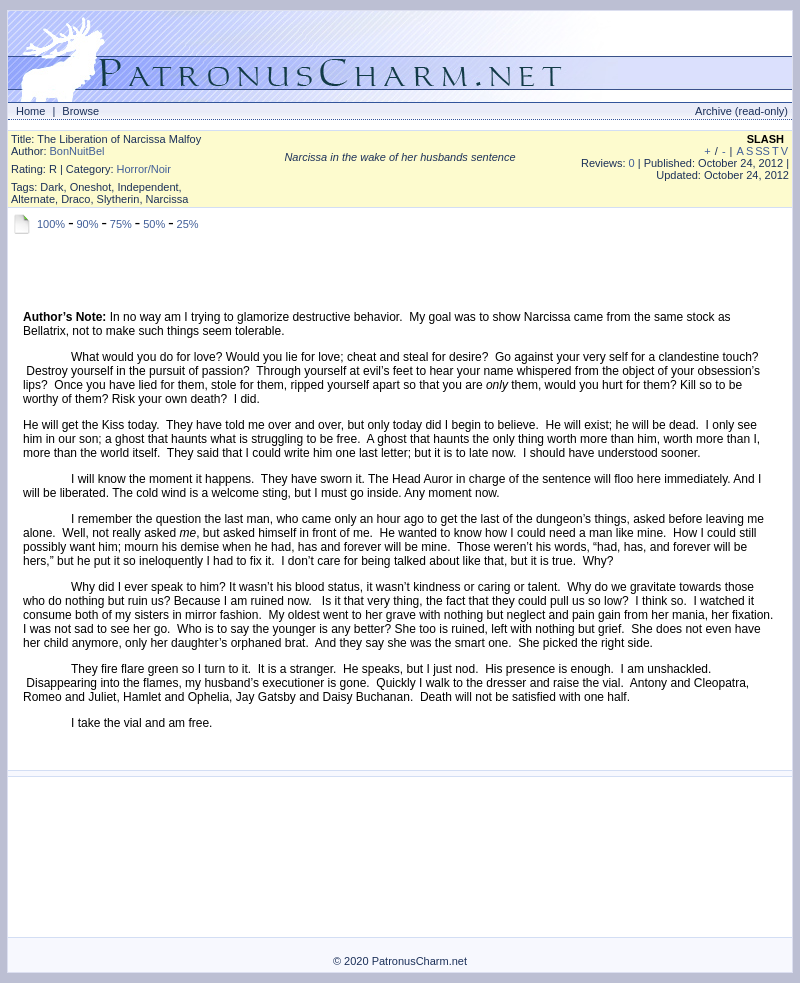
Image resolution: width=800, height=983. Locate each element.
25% (188, 224)
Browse (80, 111)
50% (154, 224)
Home (30, 111)
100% (51, 224)
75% (121, 224)
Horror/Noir (144, 169)
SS (762, 151)
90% (87, 224)
